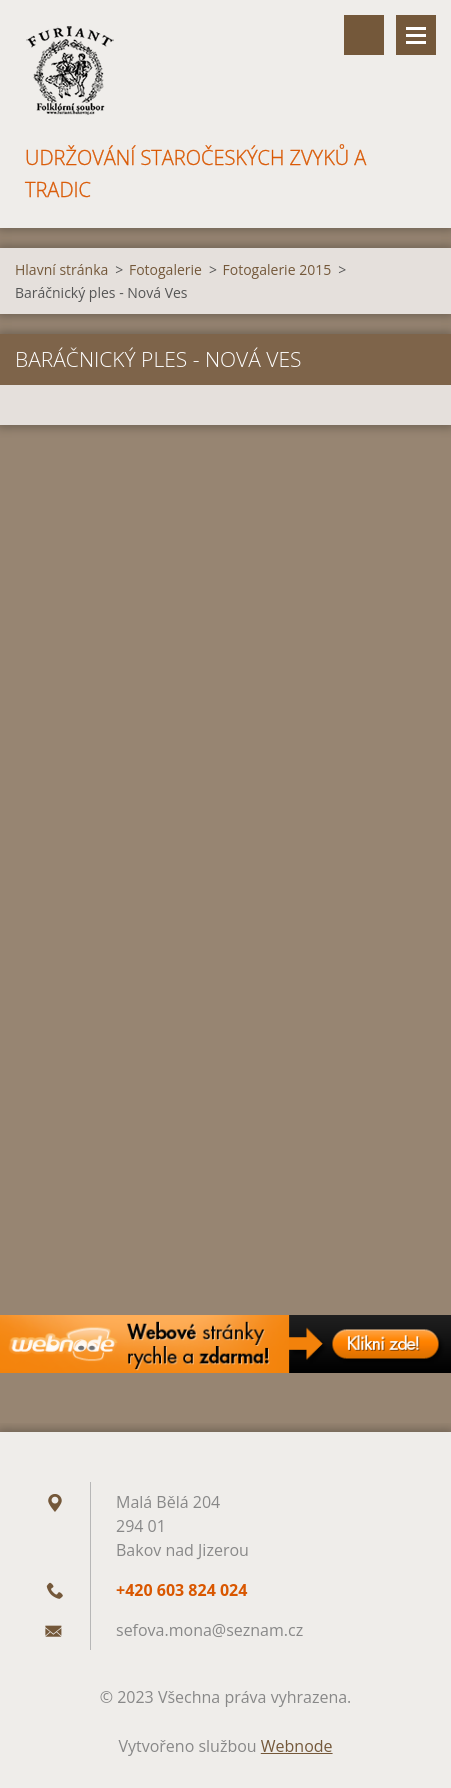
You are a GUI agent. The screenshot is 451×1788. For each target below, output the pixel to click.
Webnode (297, 1746)
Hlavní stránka (61, 269)
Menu (416, 35)
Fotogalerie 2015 (277, 269)
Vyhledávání (364, 35)
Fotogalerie (165, 269)
